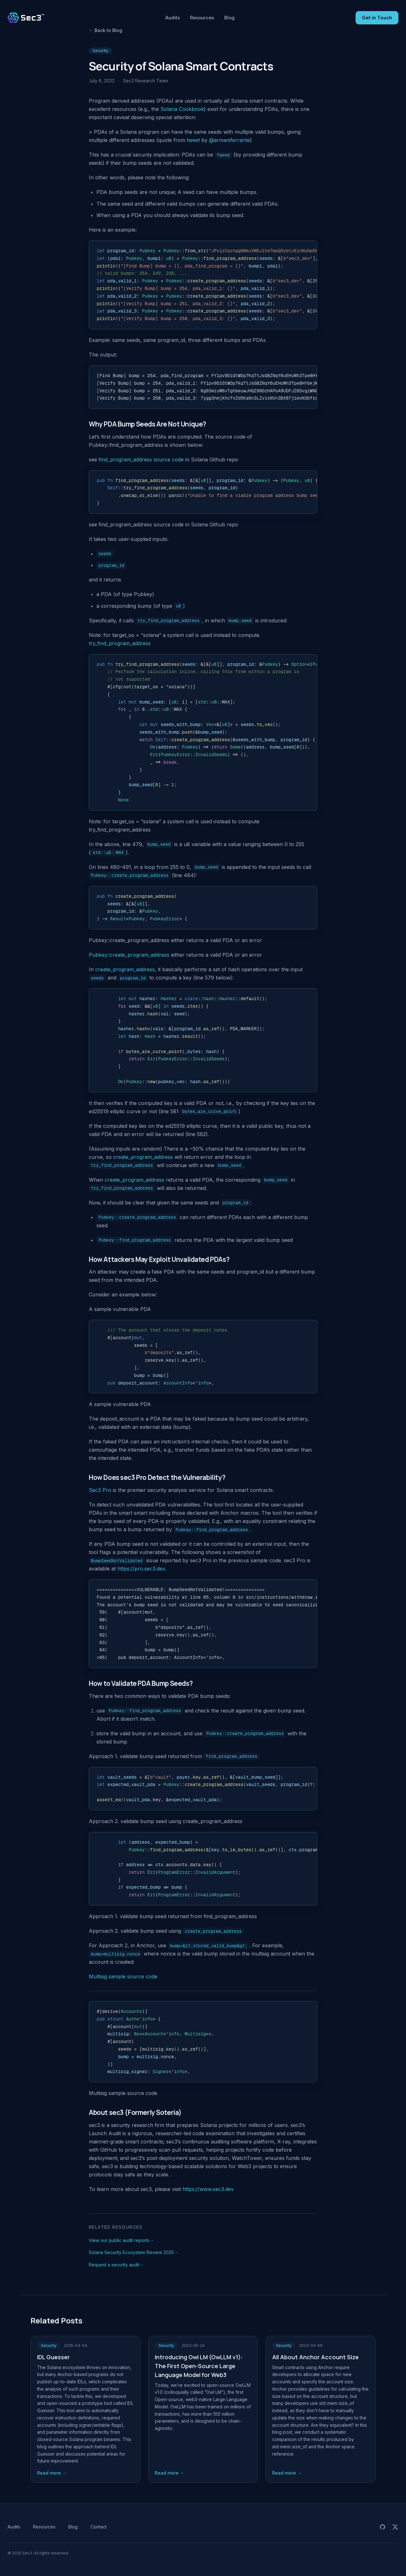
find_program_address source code (141, 459)
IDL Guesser (53, 2357)
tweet (193, 140)
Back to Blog (105, 30)
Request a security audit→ (116, 2264)
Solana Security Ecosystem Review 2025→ (133, 2252)
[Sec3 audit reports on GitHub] (382, 2527)
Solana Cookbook (182, 109)
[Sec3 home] (26, 18)
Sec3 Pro (100, 1490)
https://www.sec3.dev (208, 2189)
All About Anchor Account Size (315, 2357)
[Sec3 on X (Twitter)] (395, 2527)
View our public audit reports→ (121, 2240)
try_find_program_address (120, 643)
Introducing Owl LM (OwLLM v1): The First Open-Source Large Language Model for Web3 (199, 2366)
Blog (229, 18)
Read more (52, 2473)
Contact (98, 2526)
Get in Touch (377, 18)
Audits (172, 18)
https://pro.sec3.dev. (141, 1568)
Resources (202, 18)
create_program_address (125, 969)
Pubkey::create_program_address (129, 955)
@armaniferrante (229, 140)
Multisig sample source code (123, 1976)
